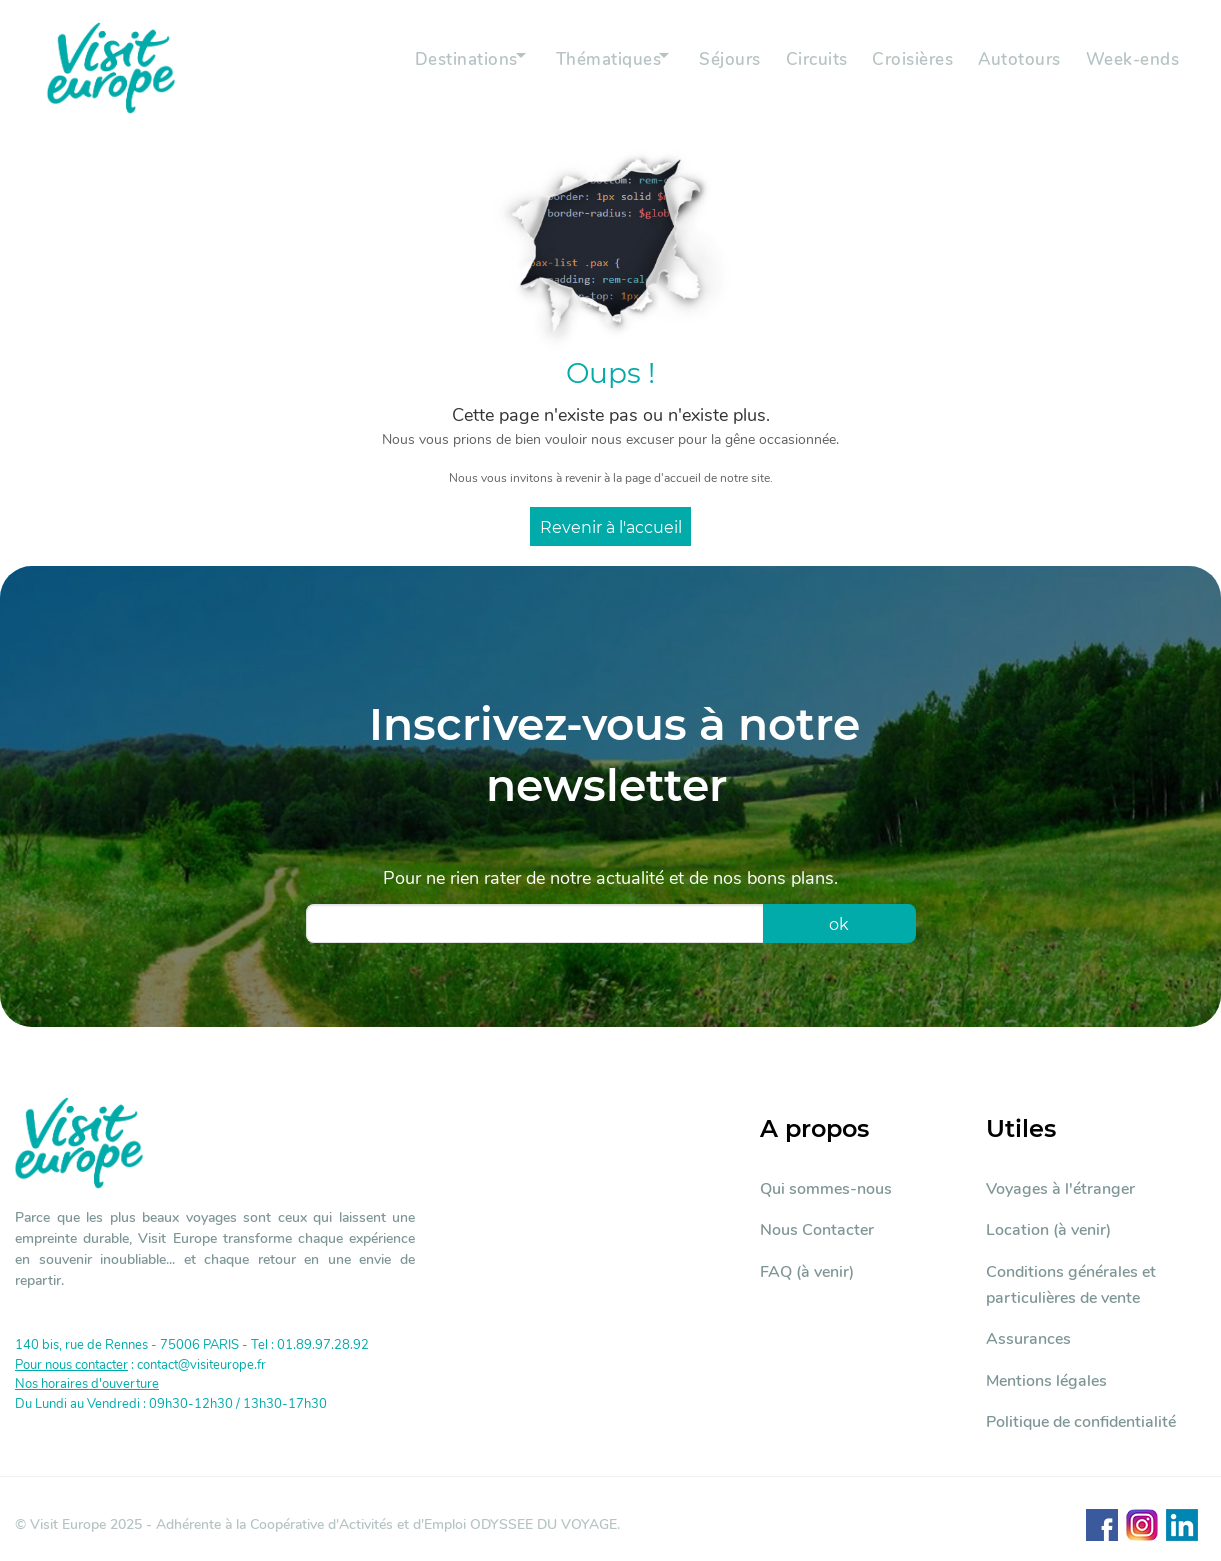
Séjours (705, 67)
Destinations (416, 67)
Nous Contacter (817, 1230)
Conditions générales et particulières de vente (1071, 1285)
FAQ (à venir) (807, 1272)
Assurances (1028, 1339)
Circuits (796, 67)
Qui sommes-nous (826, 1189)
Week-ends (1128, 67)
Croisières (897, 67)
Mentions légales (1046, 1381)
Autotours (1009, 67)
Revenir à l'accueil (611, 527)
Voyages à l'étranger (1060, 1189)
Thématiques (571, 67)
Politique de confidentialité (1081, 1422)
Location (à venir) (1048, 1230)
